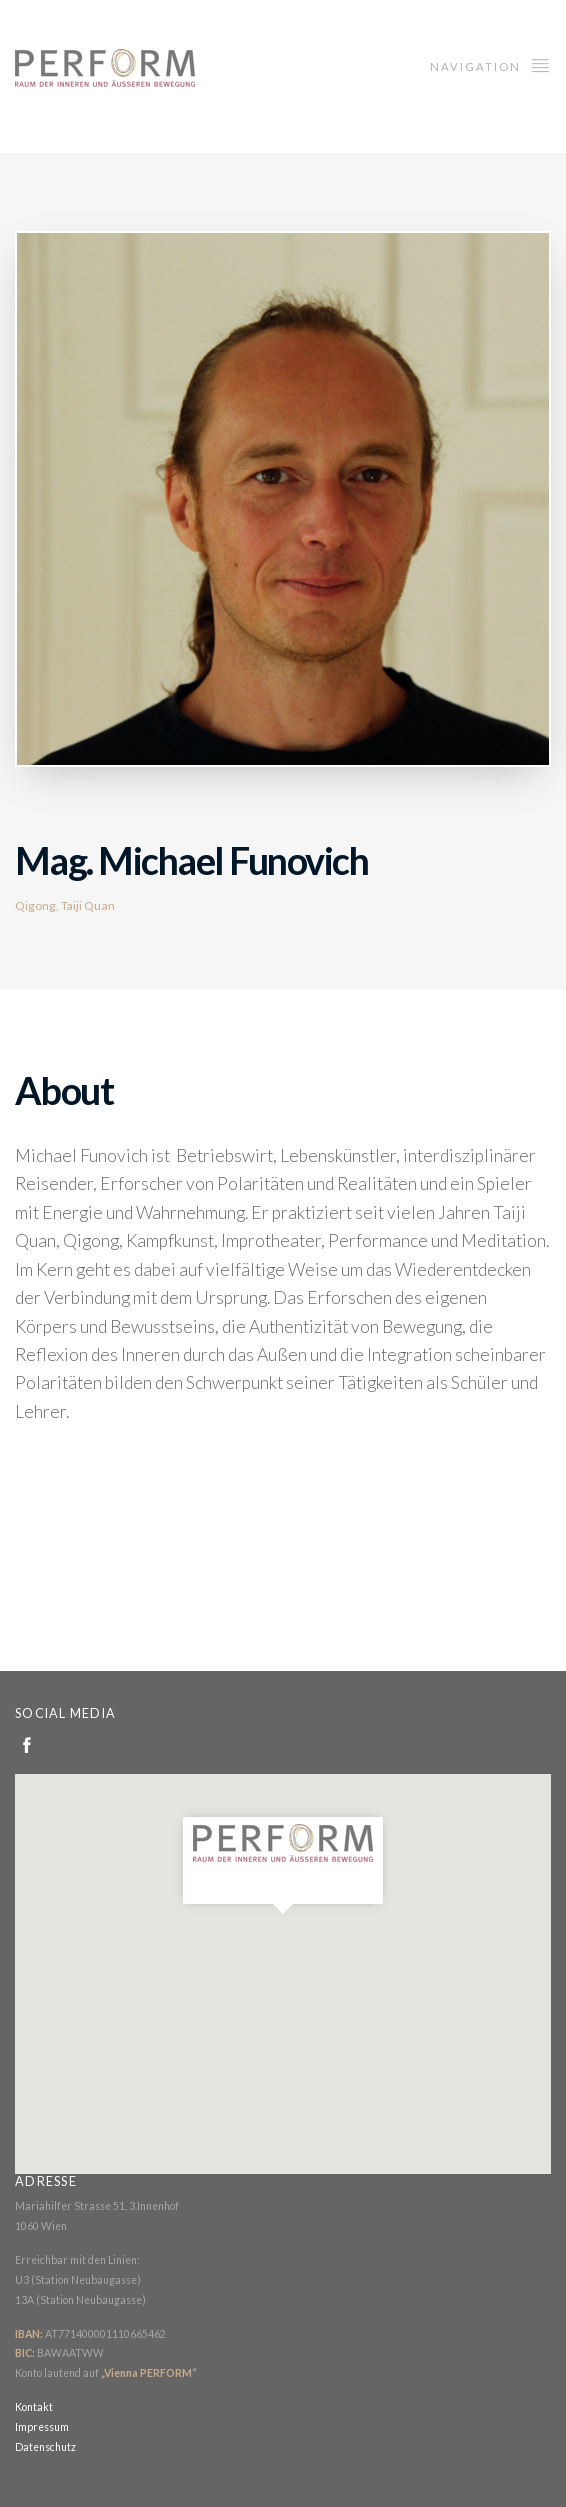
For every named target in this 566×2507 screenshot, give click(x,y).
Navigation (490, 64)
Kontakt (34, 2407)
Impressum (42, 2427)
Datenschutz (45, 2447)
